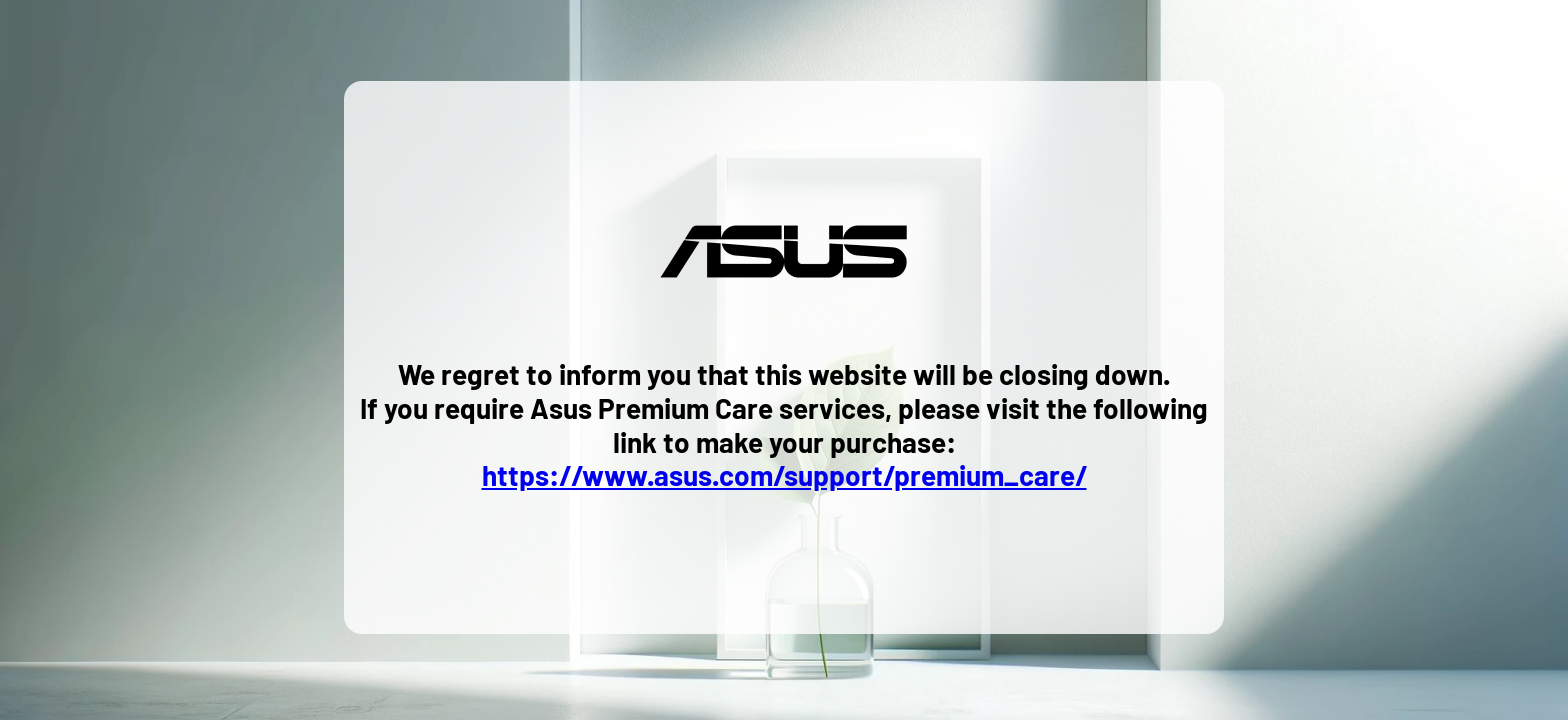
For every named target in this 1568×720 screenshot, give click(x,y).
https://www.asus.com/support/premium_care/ (784, 475)
